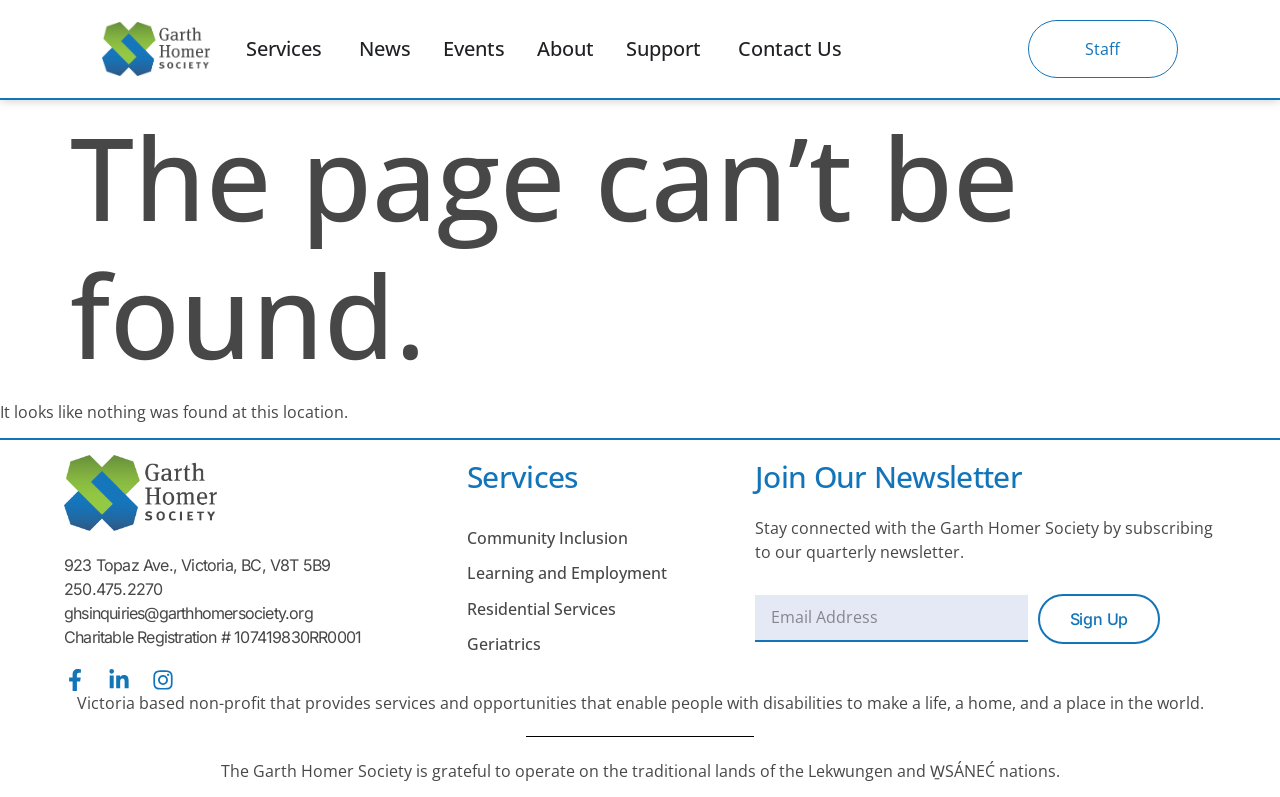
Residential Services (541, 609)
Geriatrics (504, 644)
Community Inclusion (547, 538)
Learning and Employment (567, 573)
